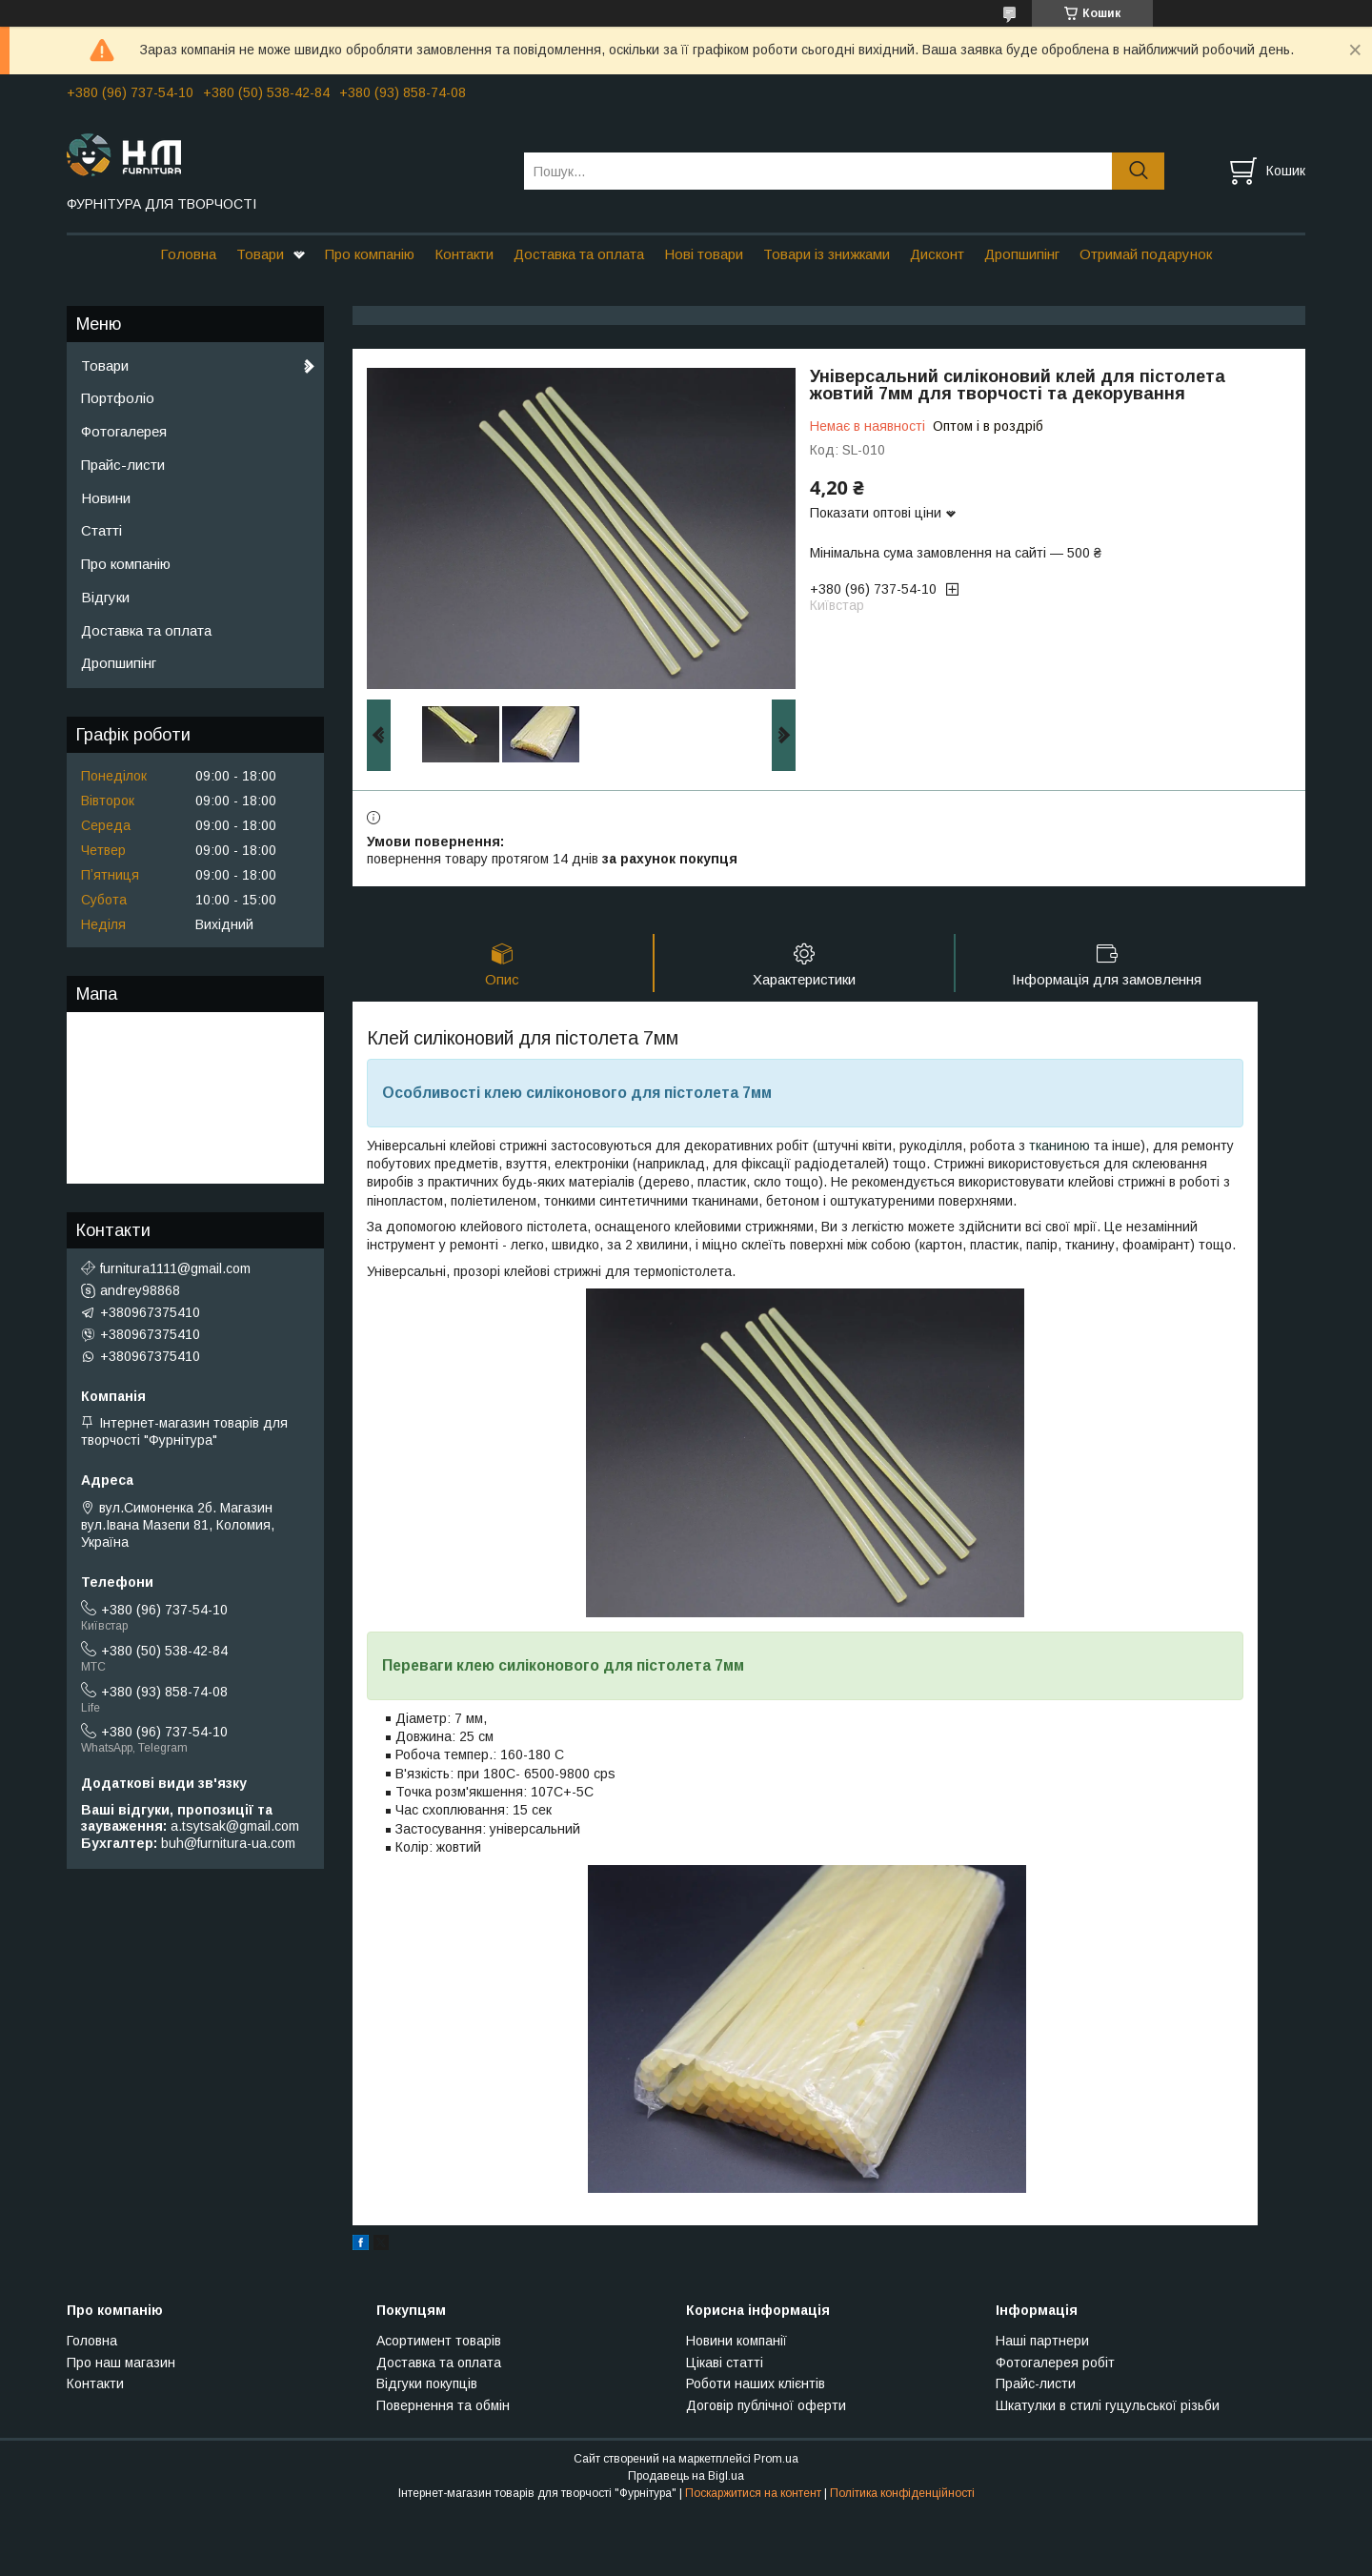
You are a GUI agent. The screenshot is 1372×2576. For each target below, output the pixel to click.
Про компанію (369, 254)
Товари (260, 254)
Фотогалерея (124, 431)
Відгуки (105, 597)
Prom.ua (776, 2458)
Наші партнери (1042, 2340)
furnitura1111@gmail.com (175, 1268)
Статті (101, 530)
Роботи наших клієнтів (755, 2383)
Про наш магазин (121, 2362)
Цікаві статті (724, 2362)
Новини (106, 498)
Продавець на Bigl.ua (686, 2476)
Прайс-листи (123, 464)
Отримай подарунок (1145, 254)
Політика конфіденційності (902, 2493)
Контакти (464, 254)
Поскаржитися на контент (753, 2493)
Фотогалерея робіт (1055, 2362)
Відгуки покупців (426, 2383)
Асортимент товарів (438, 2340)
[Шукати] (1138, 171)
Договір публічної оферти (766, 2405)
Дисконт (937, 254)
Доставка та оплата (579, 254)
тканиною (1059, 1145)
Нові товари (703, 254)
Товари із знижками (826, 254)
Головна (188, 254)
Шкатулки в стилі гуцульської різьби (1108, 2405)
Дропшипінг (1021, 254)
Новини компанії (736, 2340)
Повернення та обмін (443, 2405)
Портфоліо (117, 398)
